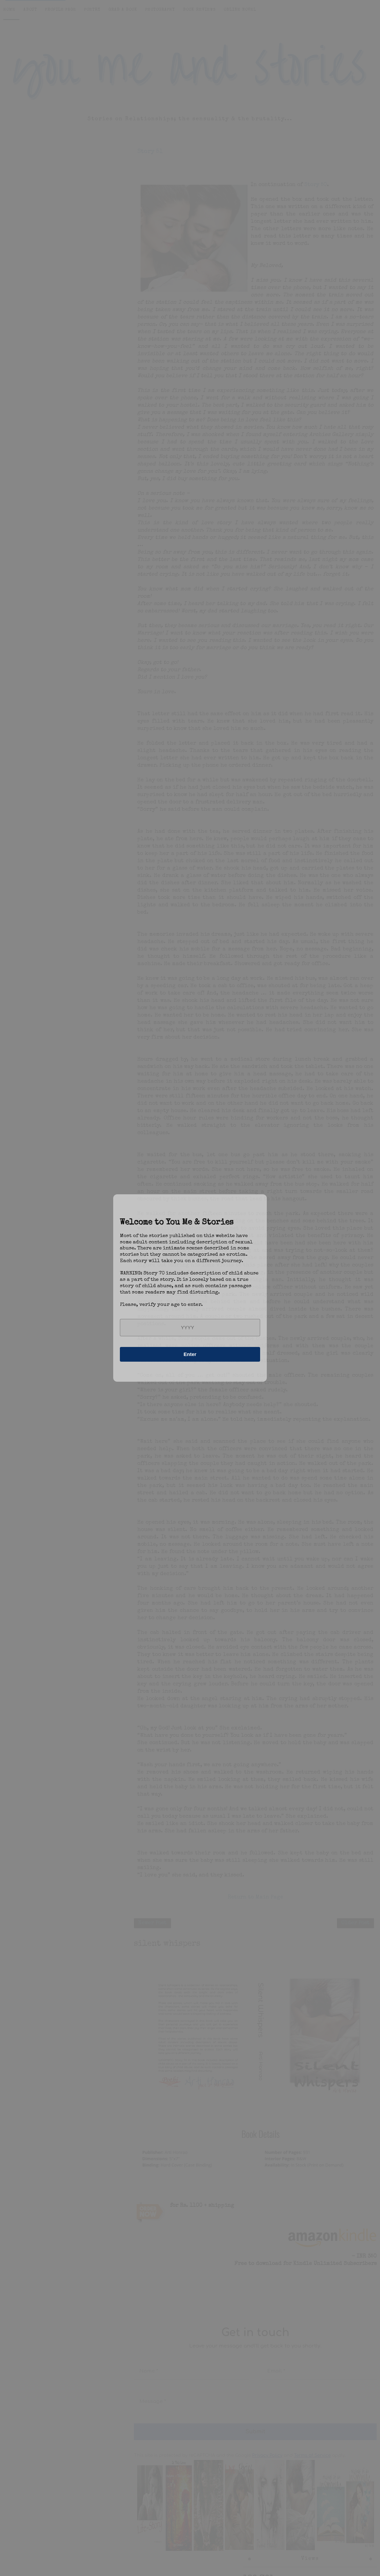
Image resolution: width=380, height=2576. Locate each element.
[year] (190, 1327)
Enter (190, 1354)
